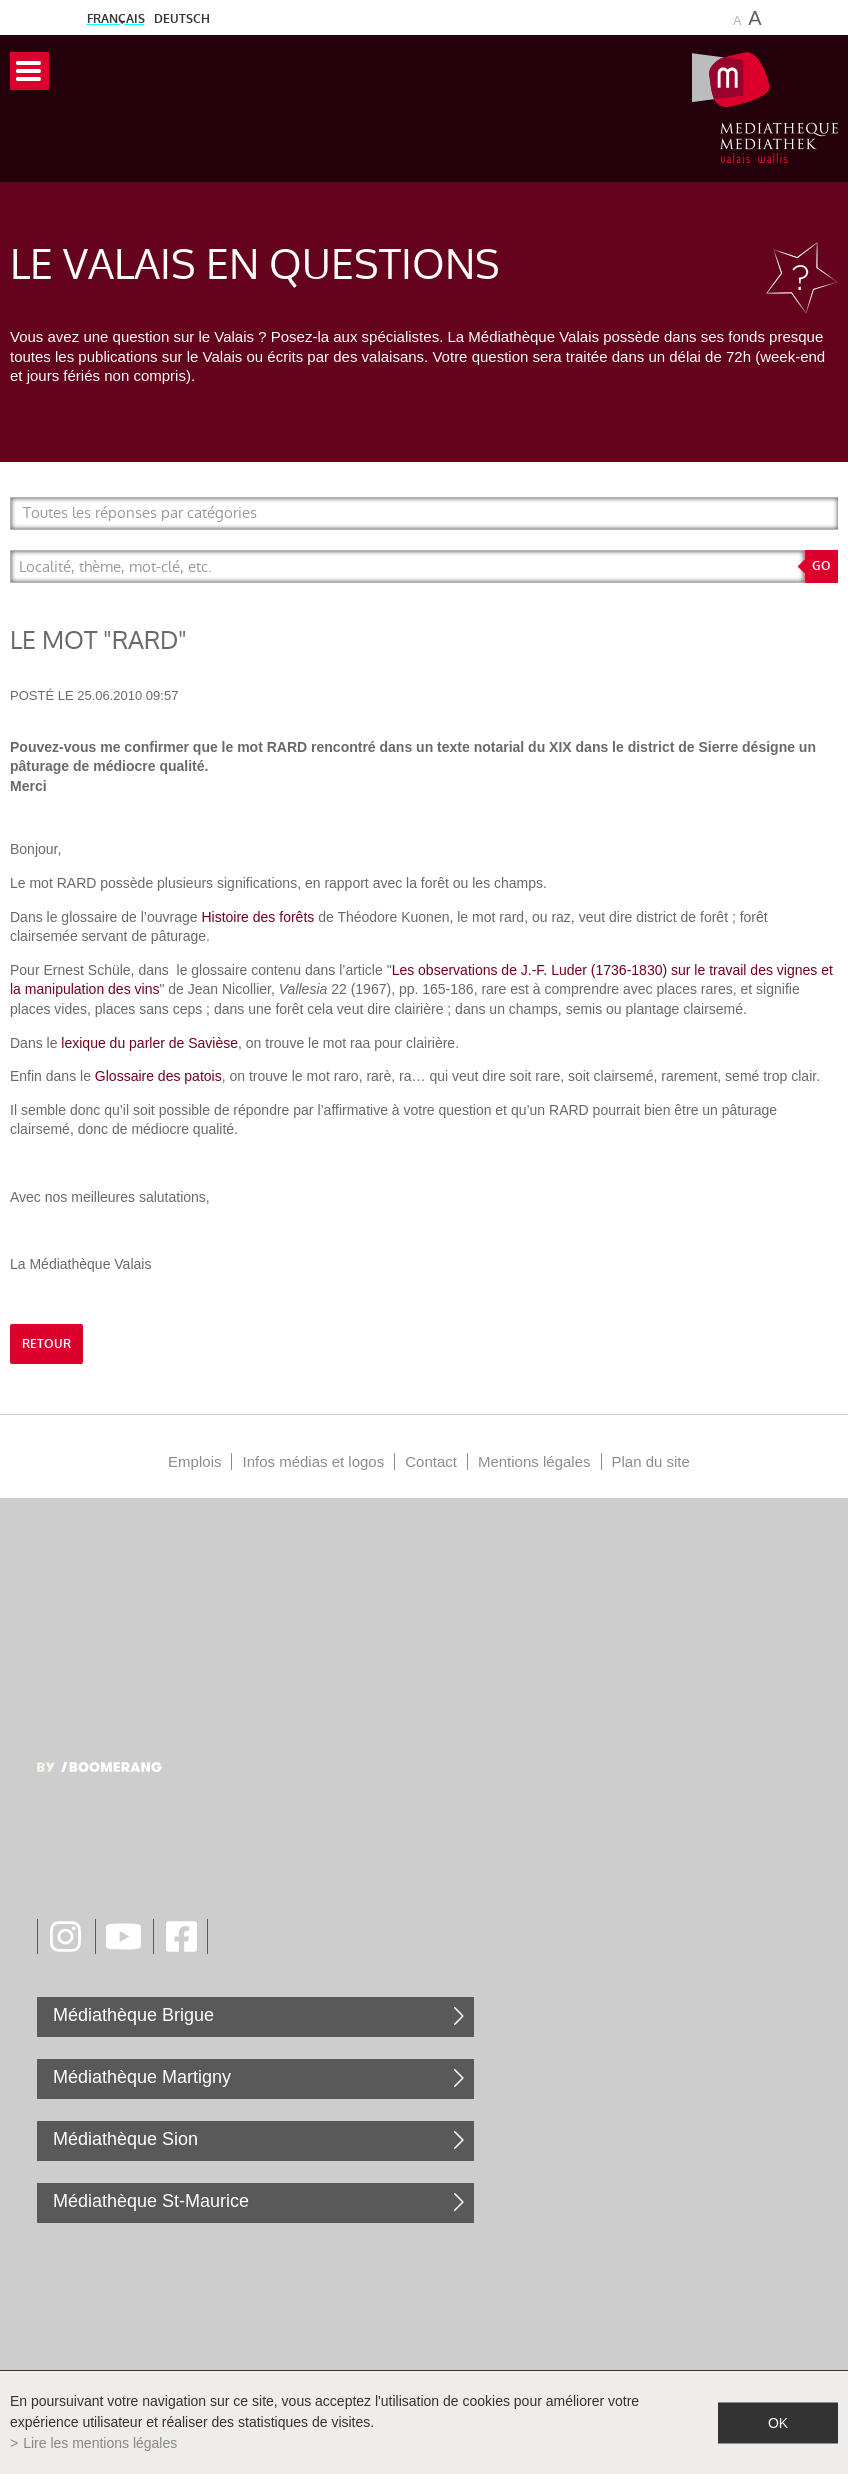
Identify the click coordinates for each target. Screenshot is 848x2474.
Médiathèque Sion (125, 2139)
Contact (431, 1461)
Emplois (194, 1461)
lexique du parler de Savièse (149, 1043)
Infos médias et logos (313, 1461)
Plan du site (651, 1461)
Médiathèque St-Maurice (151, 2201)
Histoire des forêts (257, 917)
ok (778, 2422)
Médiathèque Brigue (133, 2015)
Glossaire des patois (158, 1076)
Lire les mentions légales (100, 2443)
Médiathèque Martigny (142, 2077)
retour (46, 1344)
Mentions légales (534, 1461)
